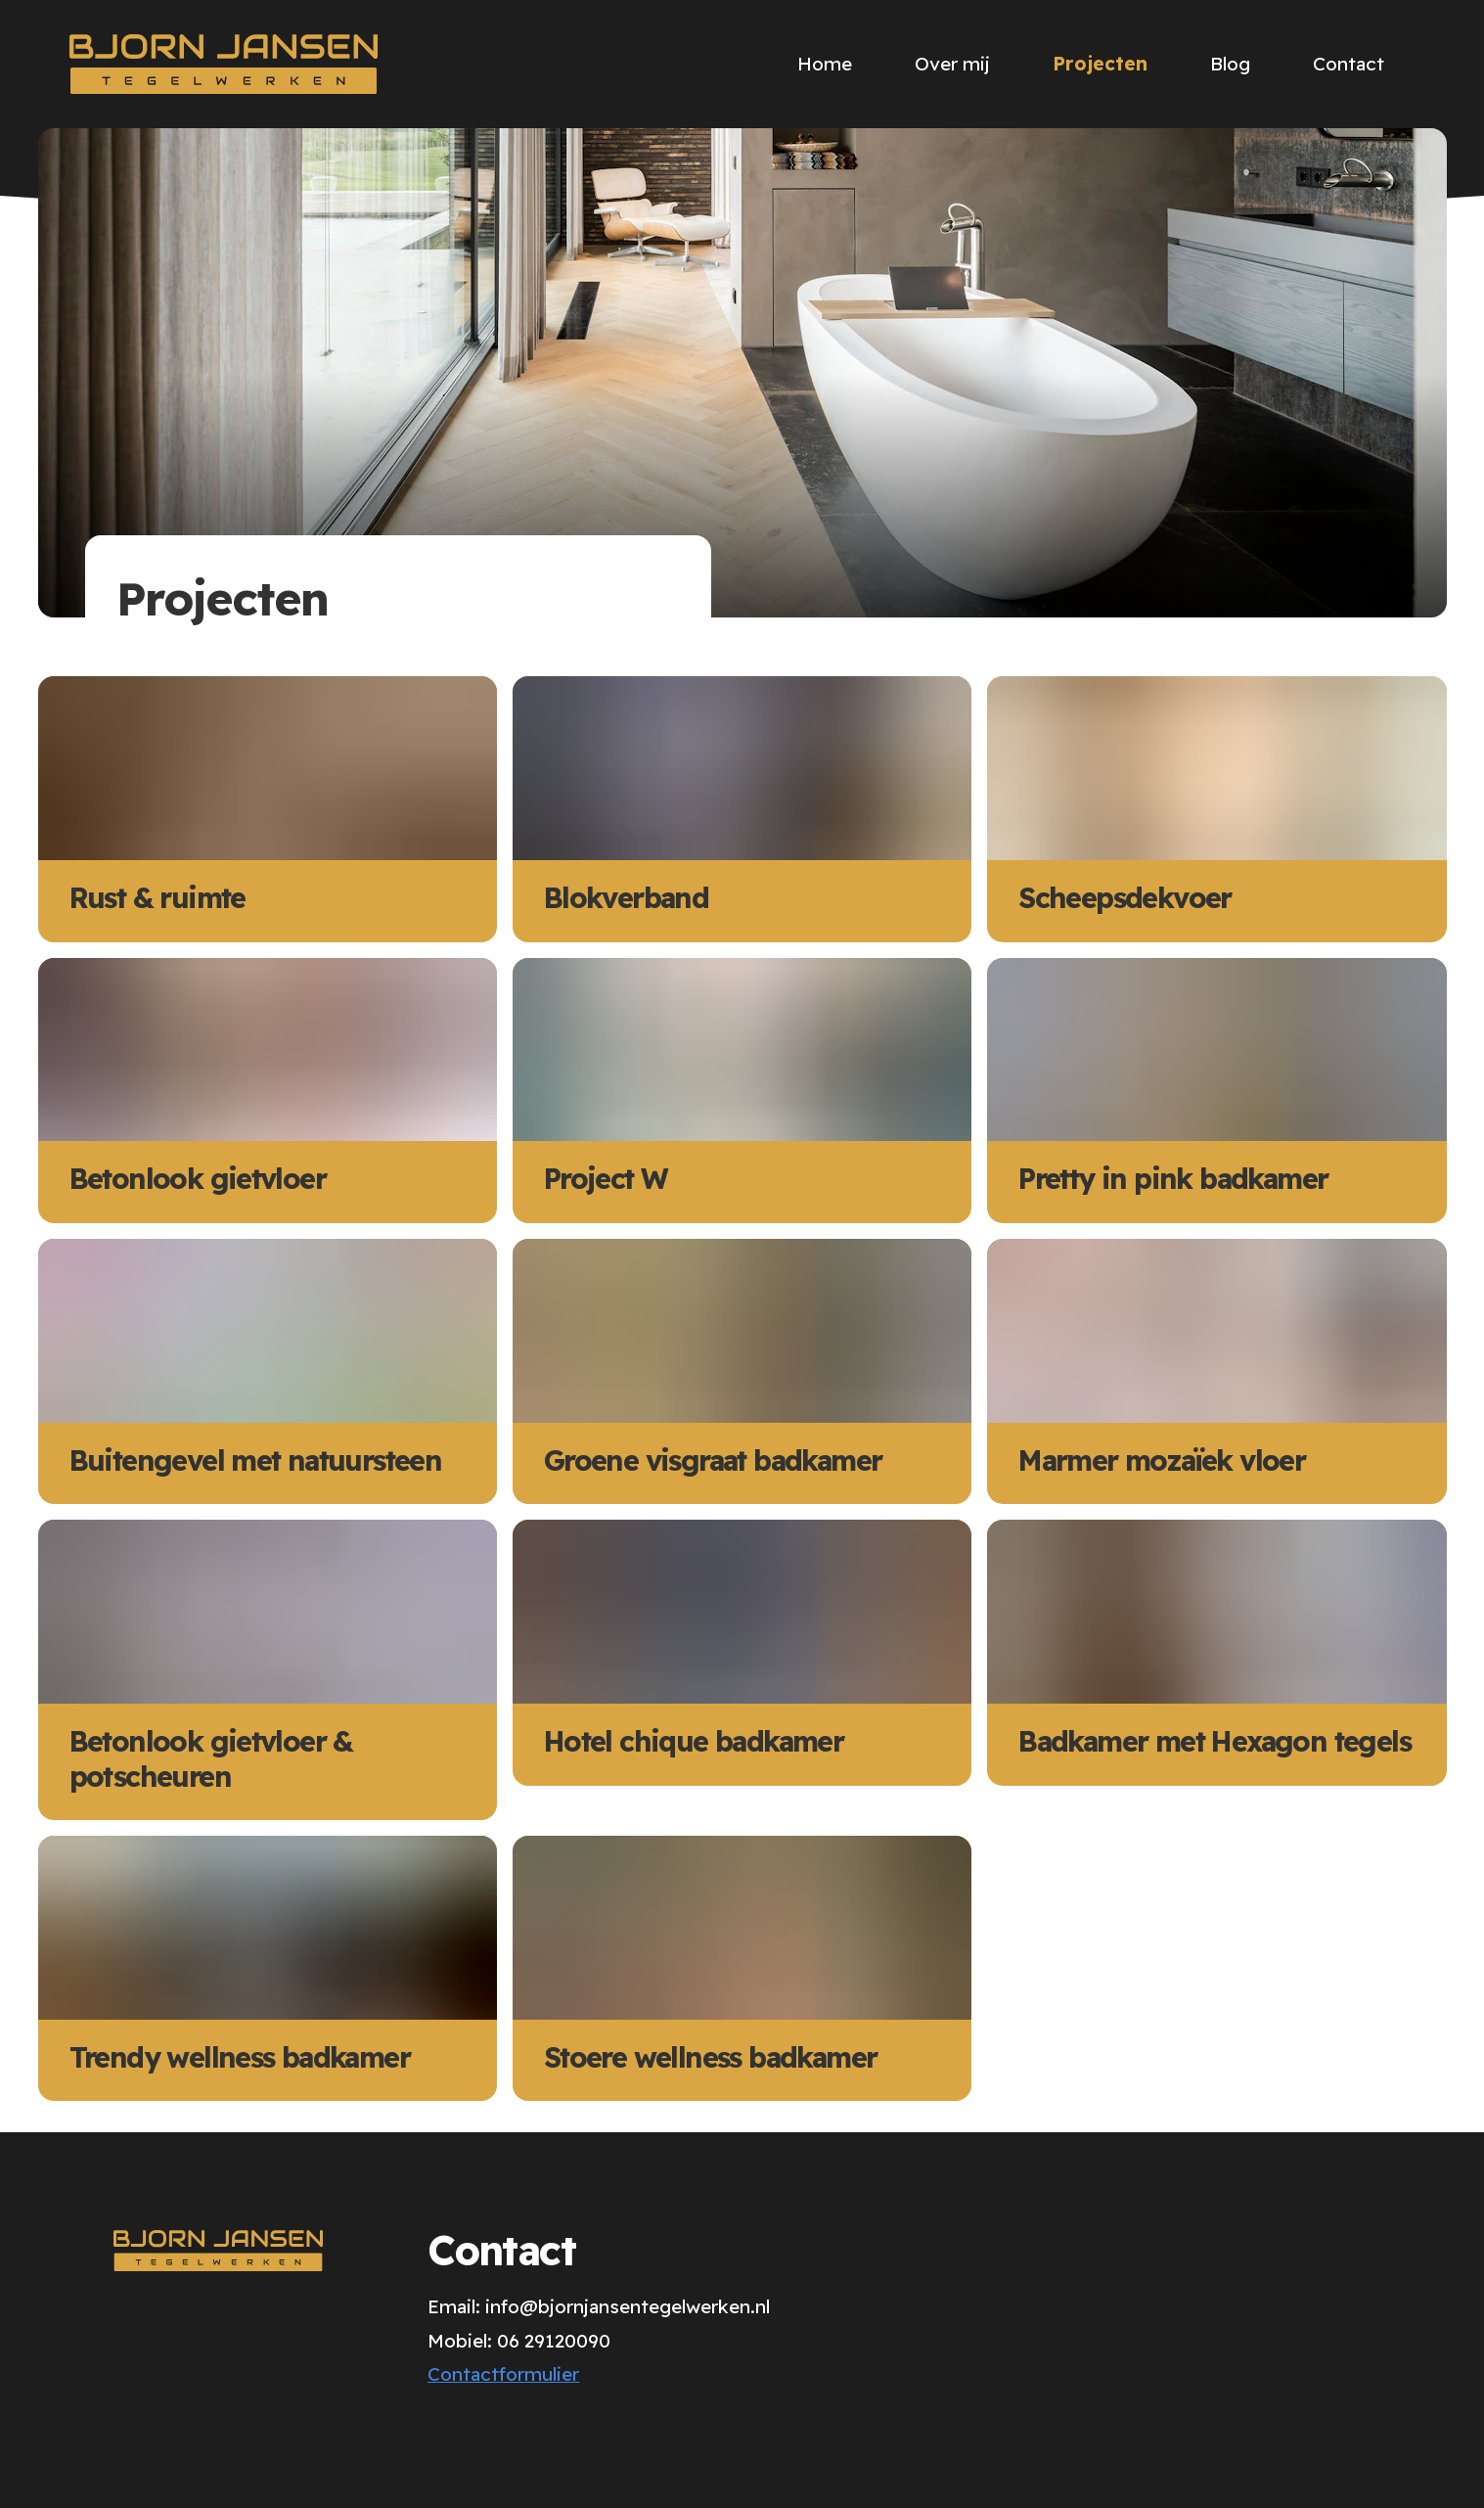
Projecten (1100, 63)
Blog (1230, 63)
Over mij (952, 63)
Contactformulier (503, 2374)
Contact (1348, 63)
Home (824, 63)
